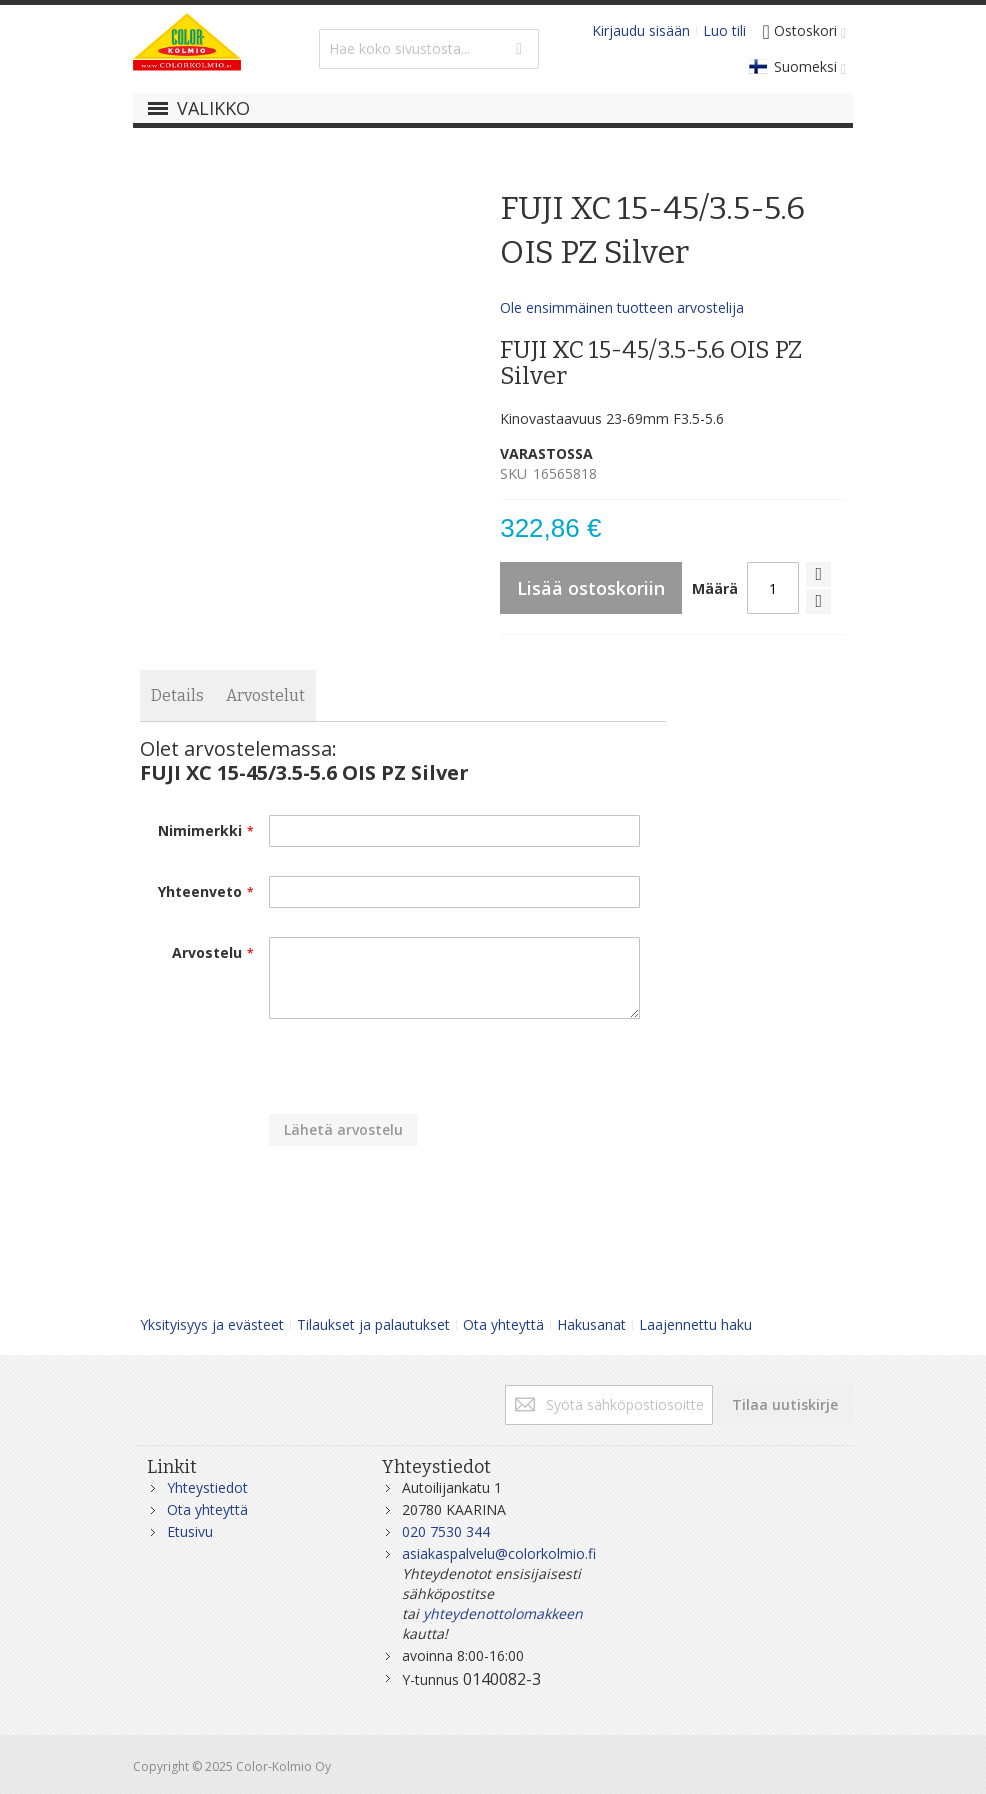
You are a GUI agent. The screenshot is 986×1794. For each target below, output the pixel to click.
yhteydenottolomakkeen (503, 1613)
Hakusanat (591, 1324)
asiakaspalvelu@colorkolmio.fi (499, 1553)
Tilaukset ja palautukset (373, 1324)
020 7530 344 (446, 1531)
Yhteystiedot (207, 1487)
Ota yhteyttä (503, 1324)
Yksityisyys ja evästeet (212, 1324)
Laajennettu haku (695, 1324)
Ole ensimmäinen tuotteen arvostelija (622, 307)
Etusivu (190, 1531)
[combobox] (429, 49)
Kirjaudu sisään (641, 30)
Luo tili (724, 30)
